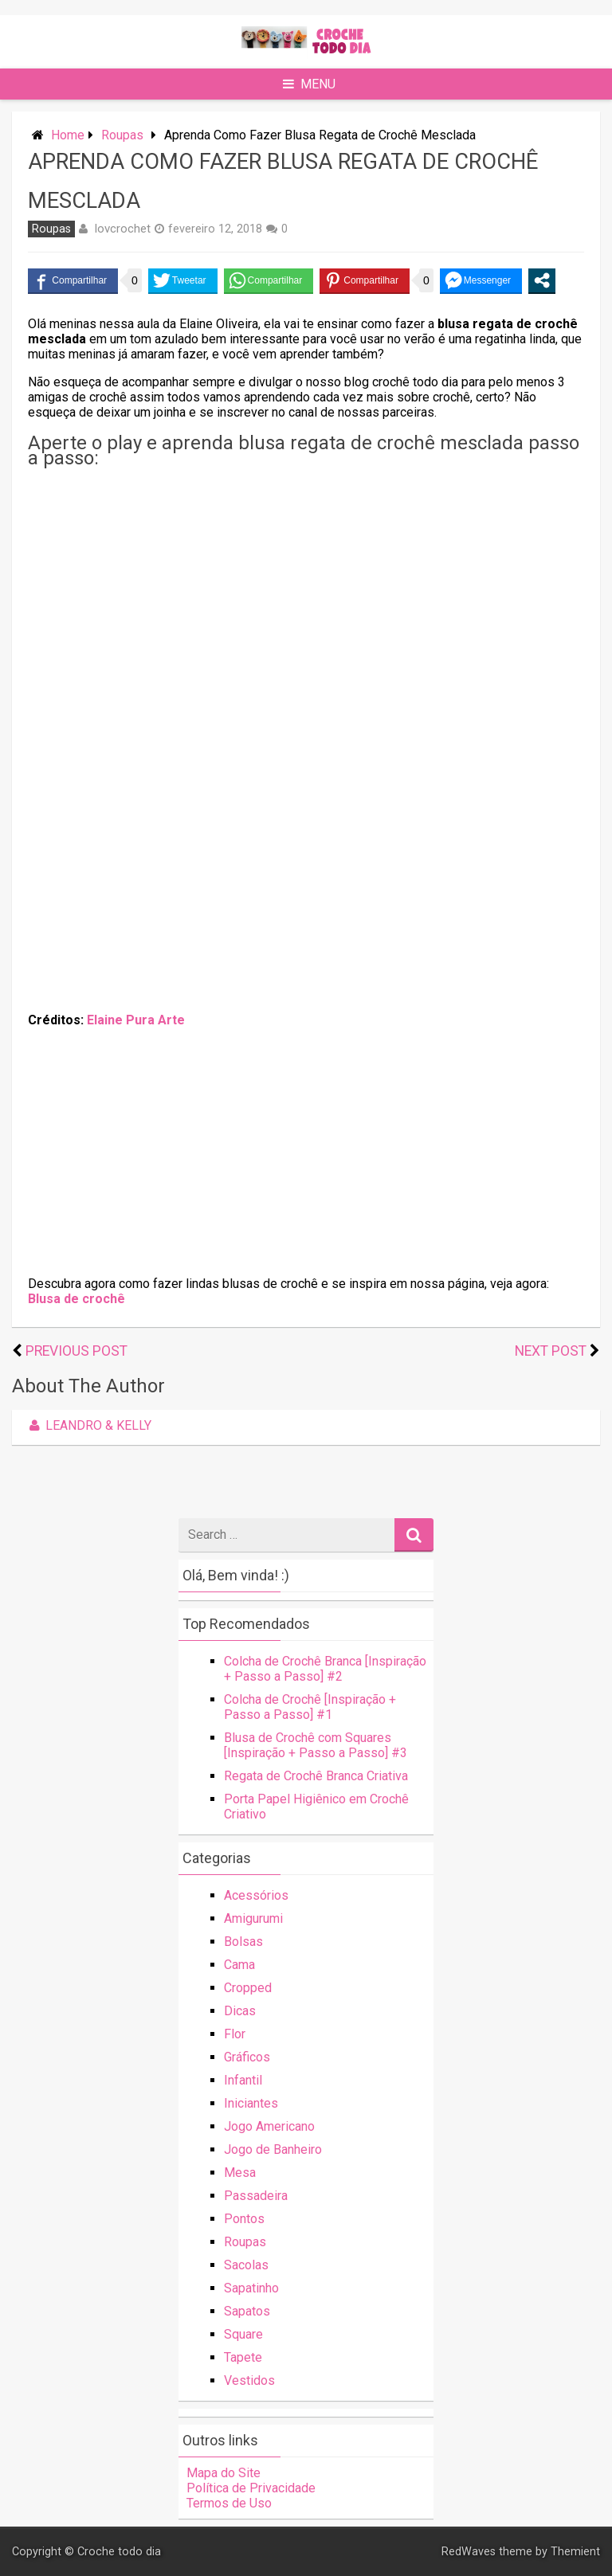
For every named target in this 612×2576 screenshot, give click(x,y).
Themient (575, 2551)
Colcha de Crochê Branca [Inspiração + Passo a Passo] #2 (325, 1669)
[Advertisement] (305, 585)
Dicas (240, 2010)
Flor (234, 2034)
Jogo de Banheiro (273, 2149)
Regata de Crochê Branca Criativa (316, 1775)
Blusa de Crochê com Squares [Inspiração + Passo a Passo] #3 (315, 1745)
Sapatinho (251, 2288)
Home (67, 135)
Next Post (550, 1351)
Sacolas (246, 2265)
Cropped (248, 1987)
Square (243, 2334)
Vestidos (249, 2380)
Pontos (244, 2218)
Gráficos (247, 2057)
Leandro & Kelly (87, 1425)
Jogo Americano (269, 2126)
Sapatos (247, 2311)
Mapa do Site (223, 2472)
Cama (239, 1964)
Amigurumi (253, 1918)
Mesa (240, 2172)
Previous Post (77, 1351)
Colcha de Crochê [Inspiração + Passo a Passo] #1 (310, 1707)
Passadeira (256, 2195)
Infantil (243, 2080)
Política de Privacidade (251, 2488)
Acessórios (256, 1895)
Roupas (122, 135)
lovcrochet (123, 228)
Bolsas (243, 1941)
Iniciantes (251, 2103)
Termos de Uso (229, 2503)
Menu (309, 84)
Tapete (243, 2357)
